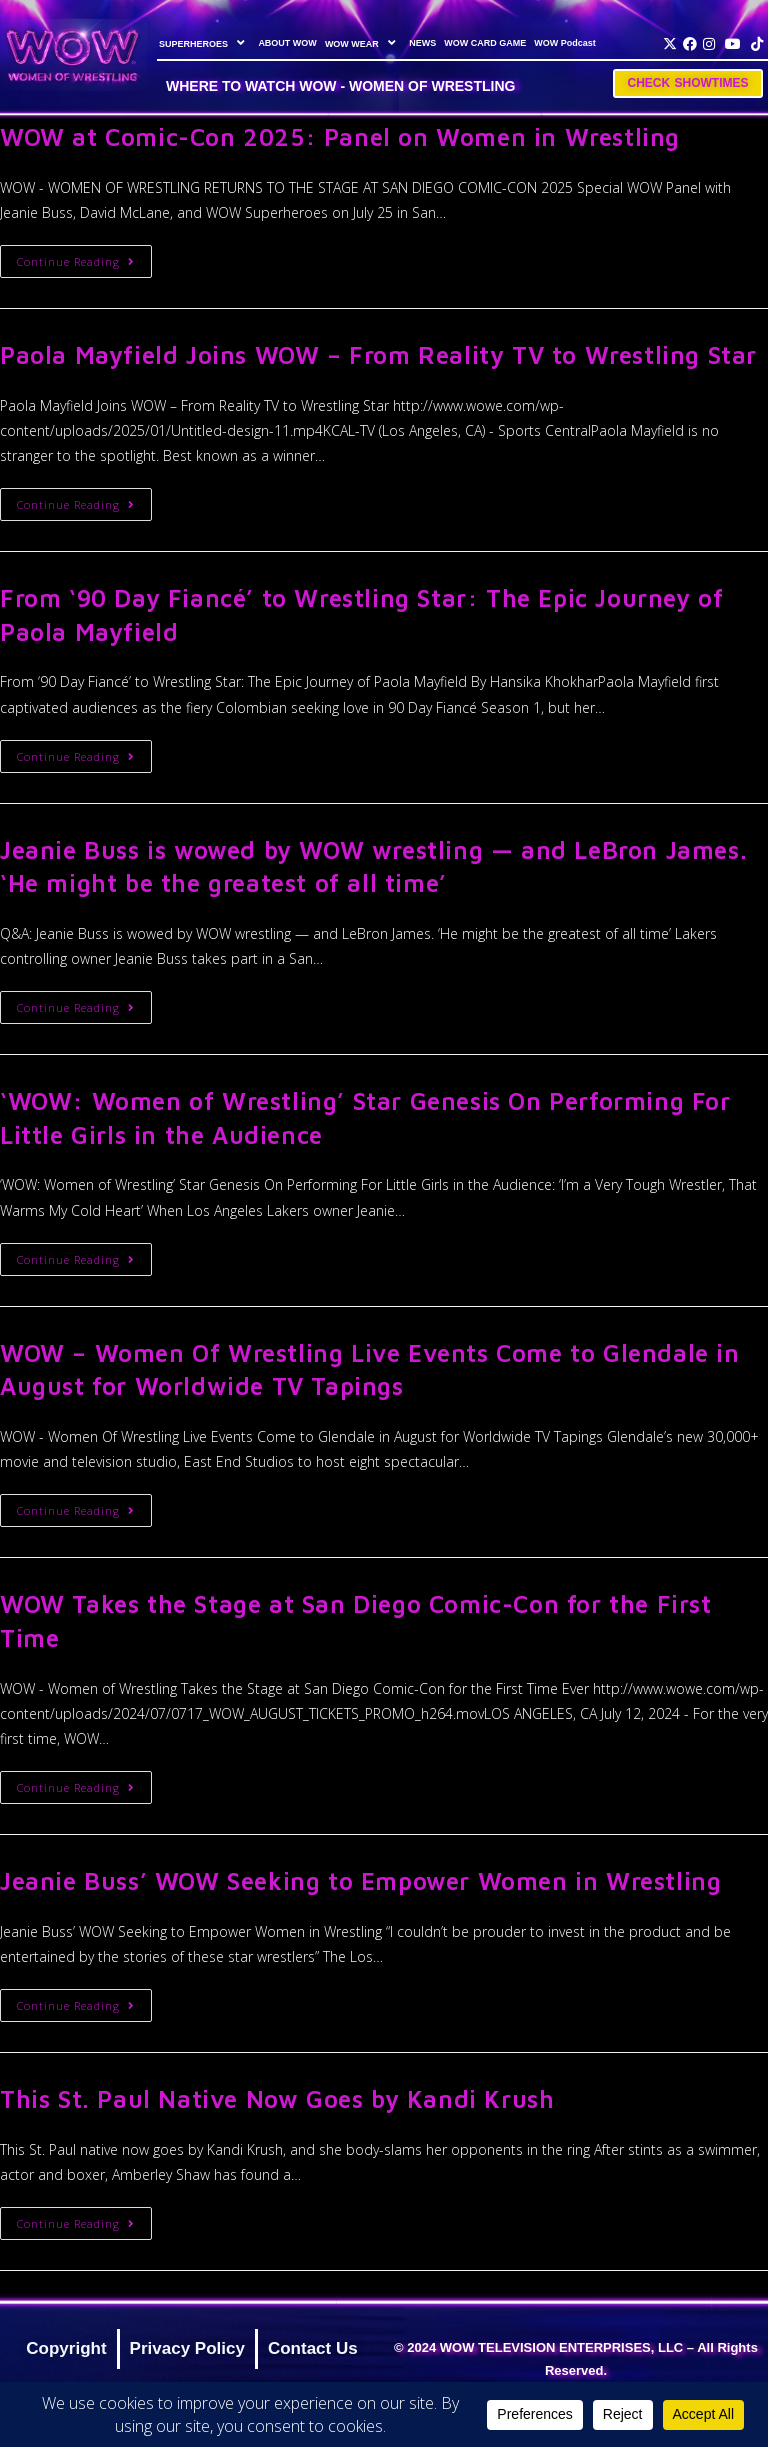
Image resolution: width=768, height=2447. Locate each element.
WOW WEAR (363, 43)
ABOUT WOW (287, 43)
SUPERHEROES (204, 43)
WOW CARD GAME (485, 43)
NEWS (422, 43)
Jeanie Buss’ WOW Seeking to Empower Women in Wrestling (360, 1881)
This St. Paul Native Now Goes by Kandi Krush (277, 2099)
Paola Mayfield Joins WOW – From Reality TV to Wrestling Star (378, 355)
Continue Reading (84, 257)
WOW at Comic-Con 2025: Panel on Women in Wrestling (340, 137)
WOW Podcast (565, 43)
